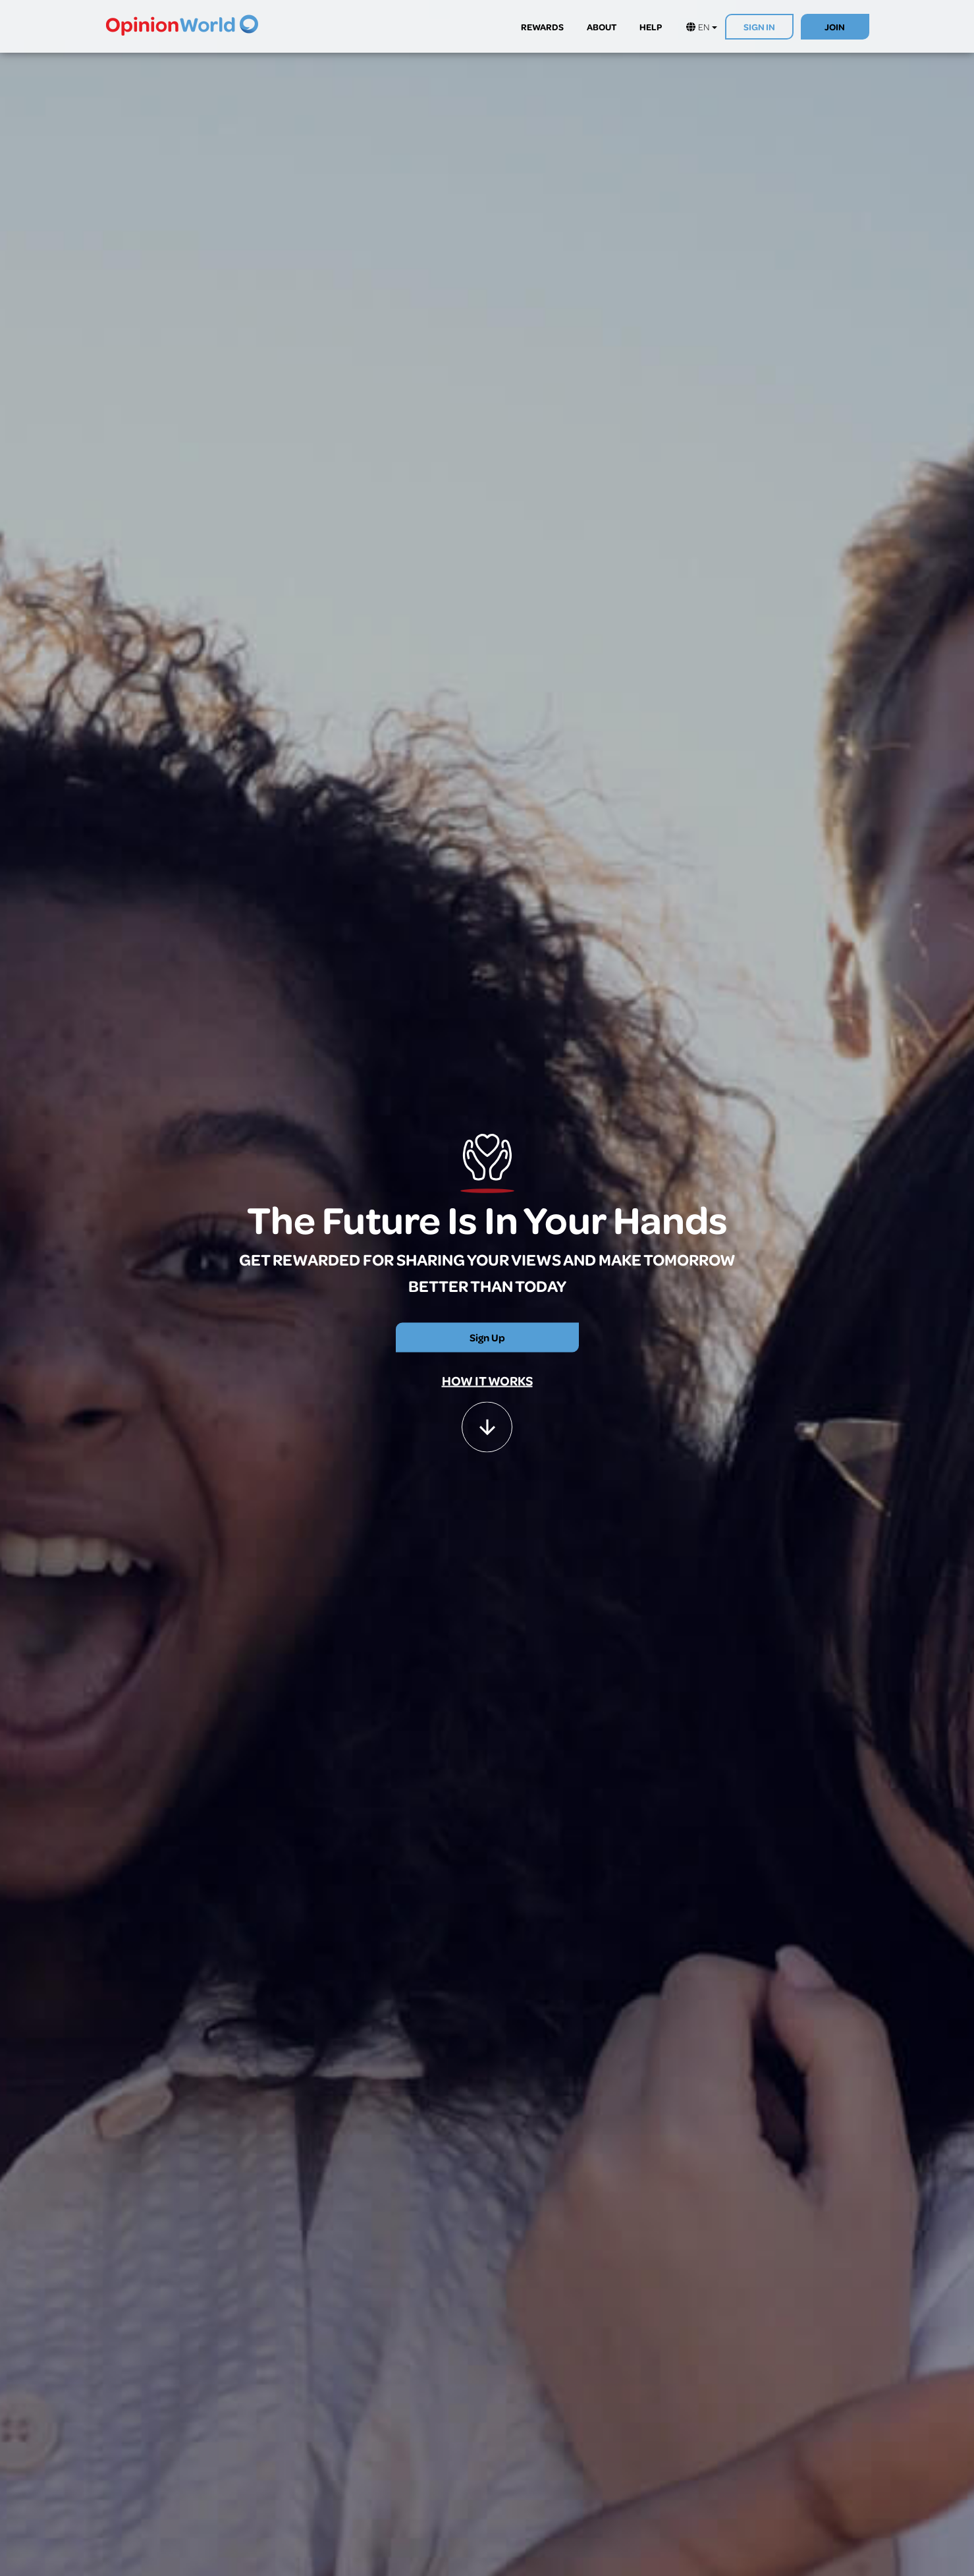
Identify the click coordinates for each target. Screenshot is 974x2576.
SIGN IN (759, 26)
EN (701, 26)
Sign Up (487, 1337)
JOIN (835, 26)
